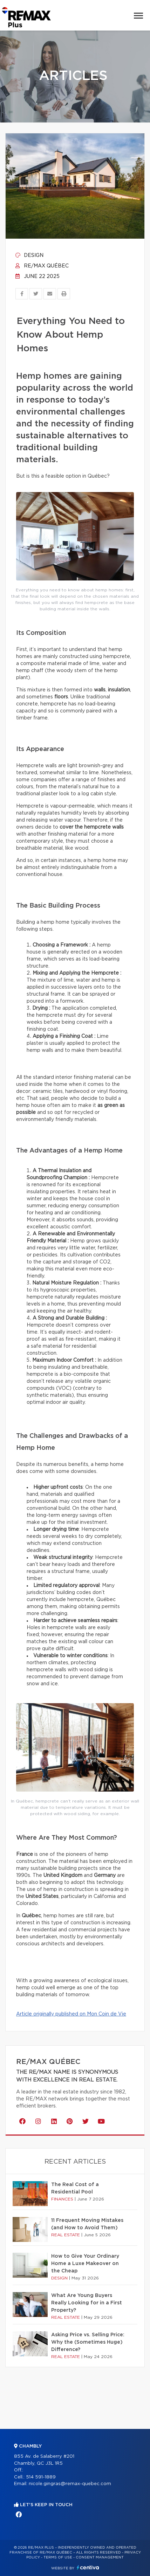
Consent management (100, 2557)
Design (29, 255)
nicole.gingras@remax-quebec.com (70, 2484)
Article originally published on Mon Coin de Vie (71, 2014)
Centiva (88, 2567)
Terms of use (57, 2557)
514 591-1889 (41, 2477)
